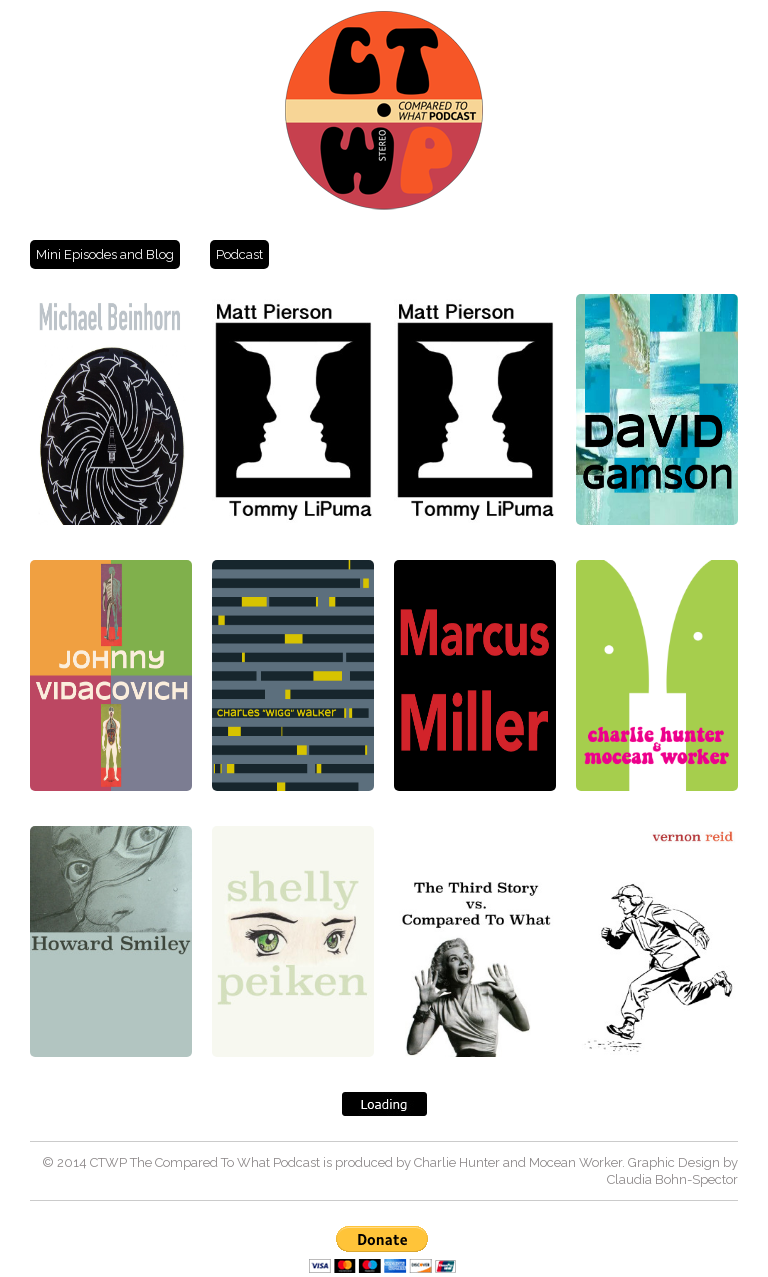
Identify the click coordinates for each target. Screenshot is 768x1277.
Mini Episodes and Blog (105, 254)
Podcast (239, 254)
